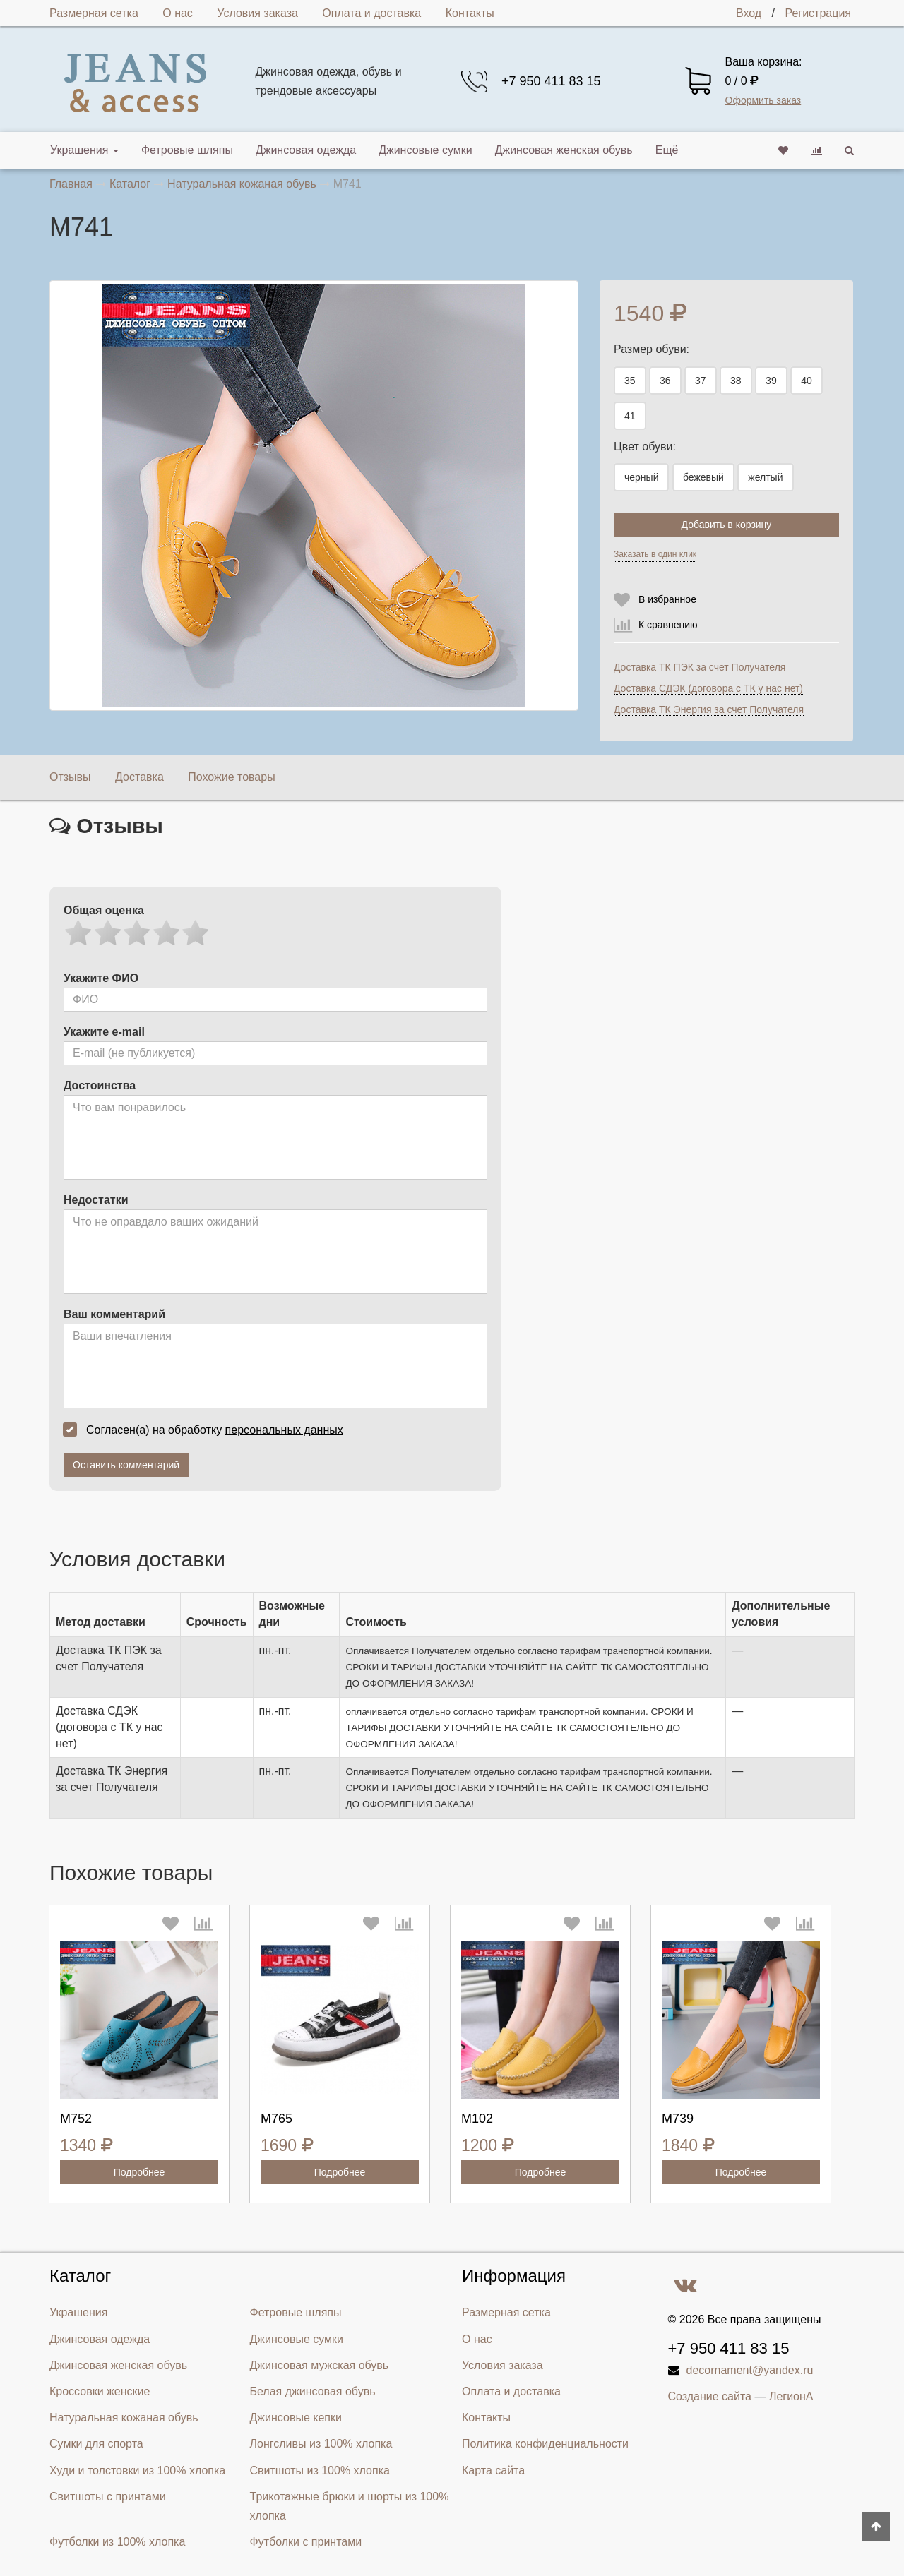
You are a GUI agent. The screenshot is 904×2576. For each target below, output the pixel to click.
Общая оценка (104, 910)
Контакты (470, 13)
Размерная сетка (93, 13)
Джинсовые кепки (296, 2418)
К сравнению (668, 624)
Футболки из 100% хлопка (117, 2542)
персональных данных (284, 1430)
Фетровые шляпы (187, 150)
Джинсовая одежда (306, 150)
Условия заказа (257, 13)
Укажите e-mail (104, 1032)
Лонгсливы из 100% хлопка (321, 2444)
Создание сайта (710, 2396)
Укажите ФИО (101, 978)
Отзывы (70, 777)
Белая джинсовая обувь (313, 2391)
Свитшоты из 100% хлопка (320, 2470)
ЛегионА (791, 2396)
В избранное (667, 599)
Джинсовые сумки (425, 150)
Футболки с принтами (306, 2542)
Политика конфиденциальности (545, 2444)
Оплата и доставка (371, 13)
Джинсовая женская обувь (564, 150)
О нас (177, 13)
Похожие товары (231, 777)
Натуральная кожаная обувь (123, 2418)
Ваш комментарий (114, 1314)
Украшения (84, 150)
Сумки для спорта (96, 2444)
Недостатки (96, 1200)
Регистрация (818, 13)
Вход (748, 13)
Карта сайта (493, 2470)
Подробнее (139, 2172)
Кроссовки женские (99, 2391)
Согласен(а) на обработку (207, 1429)
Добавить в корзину (727, 524)
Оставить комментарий (126, 1464)
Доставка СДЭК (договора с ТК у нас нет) (708, 688)
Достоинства (100, 1085)
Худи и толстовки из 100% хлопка (137, 2470)
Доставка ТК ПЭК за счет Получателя (699, 667)
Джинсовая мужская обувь (319, 2365)
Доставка (139, 777)
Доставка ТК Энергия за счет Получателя (709, 709)
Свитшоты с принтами (107, 2497)
